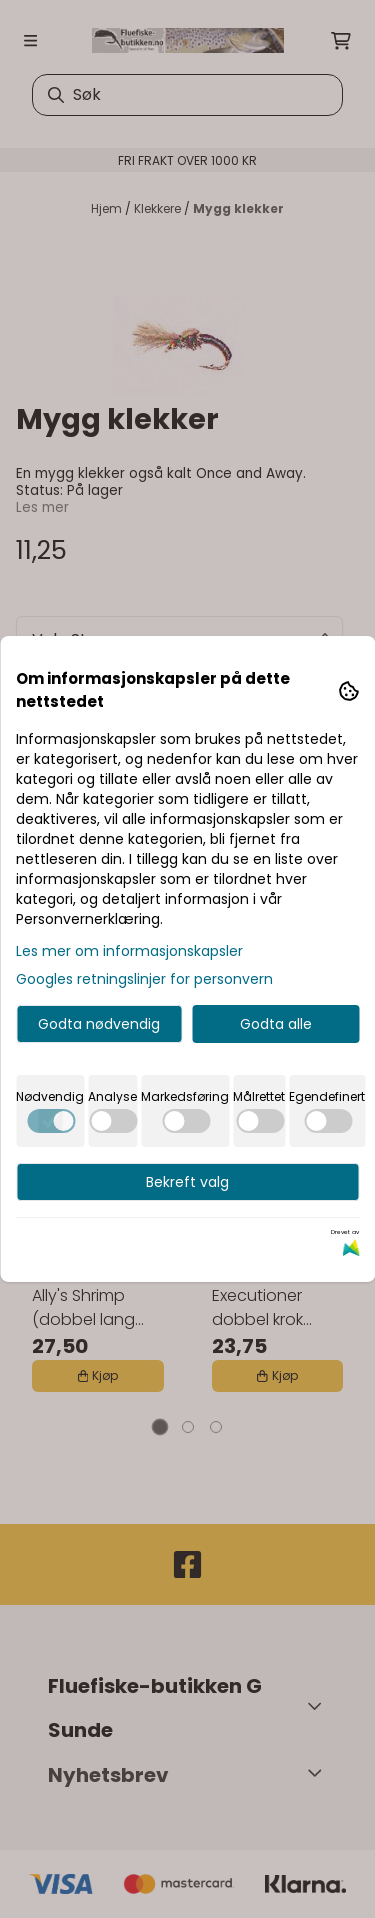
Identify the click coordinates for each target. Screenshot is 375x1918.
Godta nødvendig (99, 1024)
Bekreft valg (187, 1182)
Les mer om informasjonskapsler (129, 951)
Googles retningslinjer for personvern (144, 979)
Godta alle (276, 1024)
